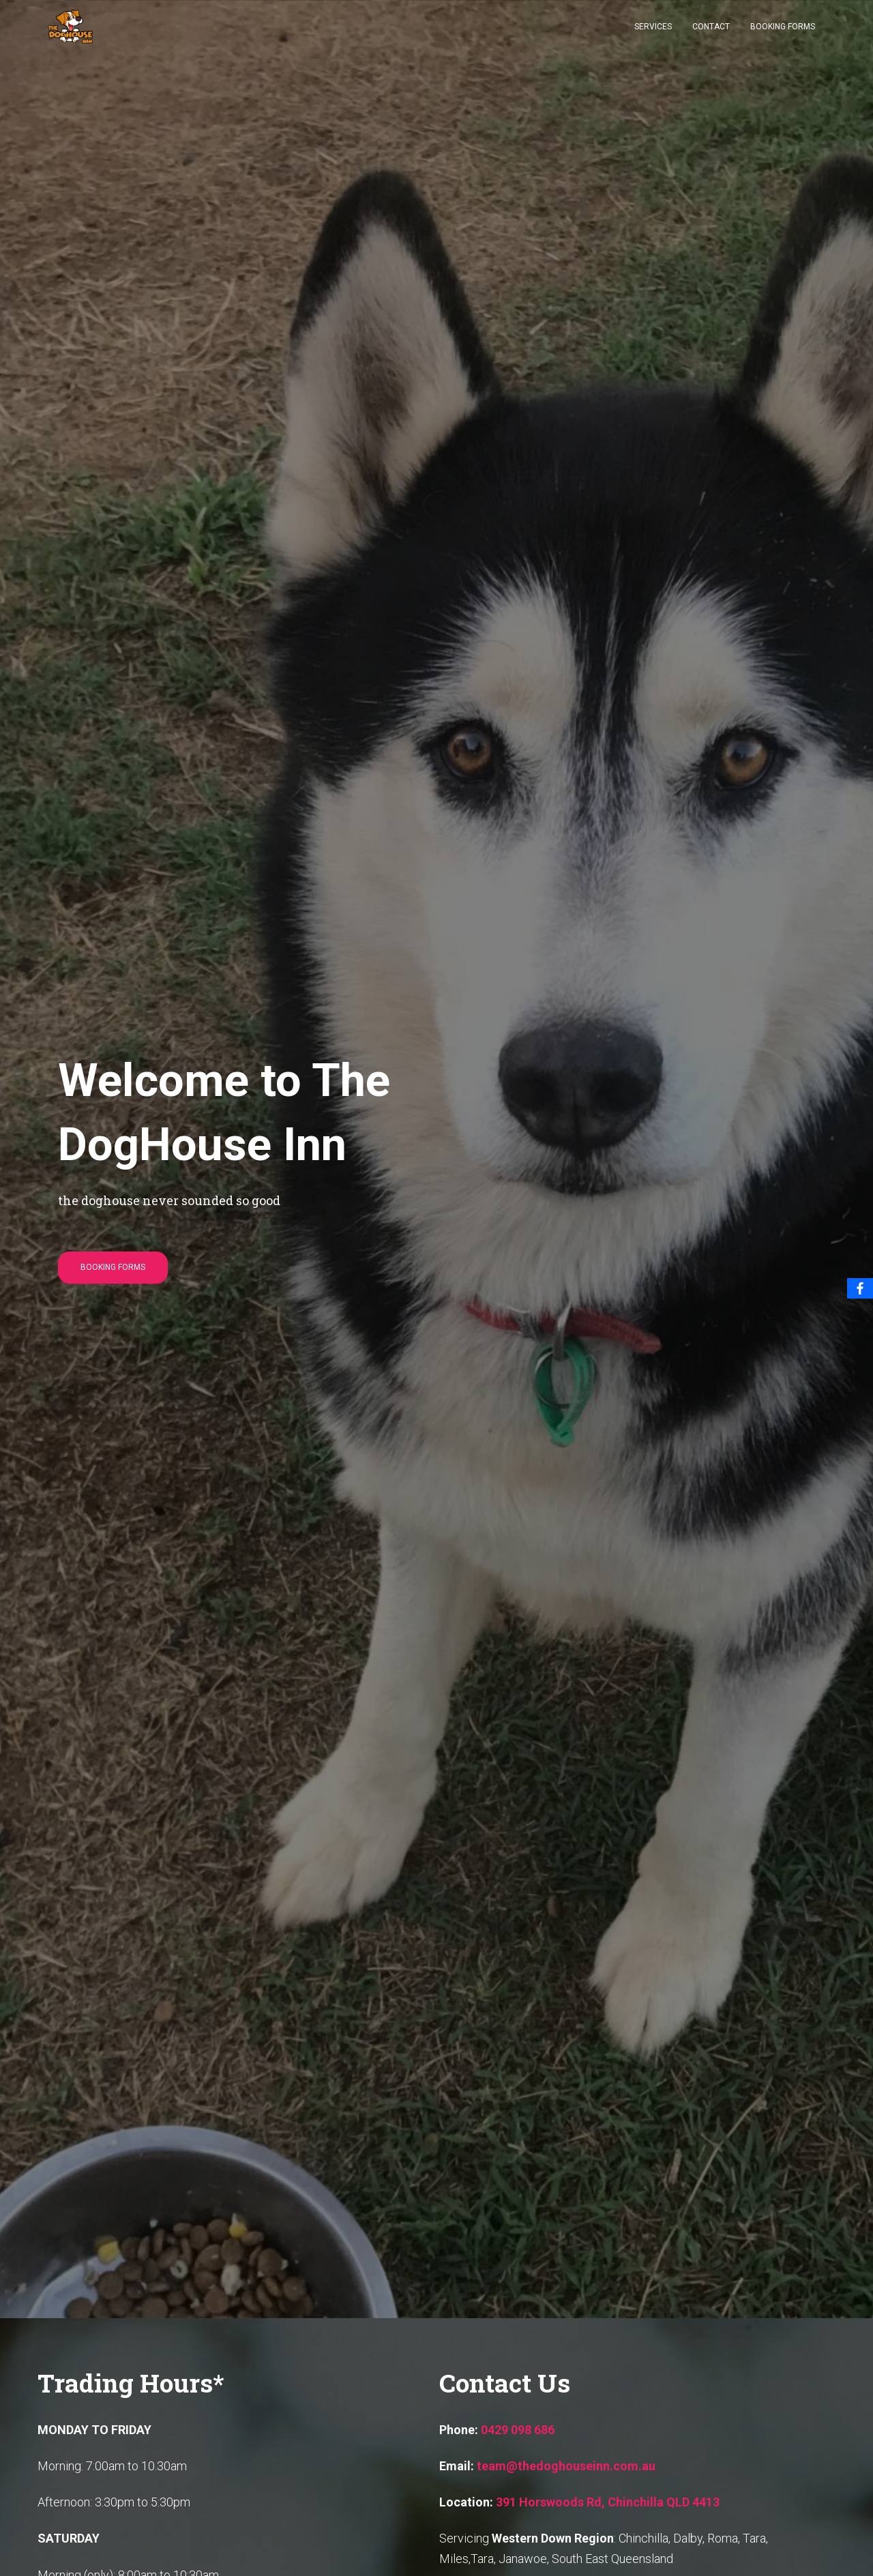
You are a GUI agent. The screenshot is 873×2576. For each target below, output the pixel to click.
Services (653, 35)
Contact (711, 35)
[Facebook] (860, 1288)
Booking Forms (782, 35)
